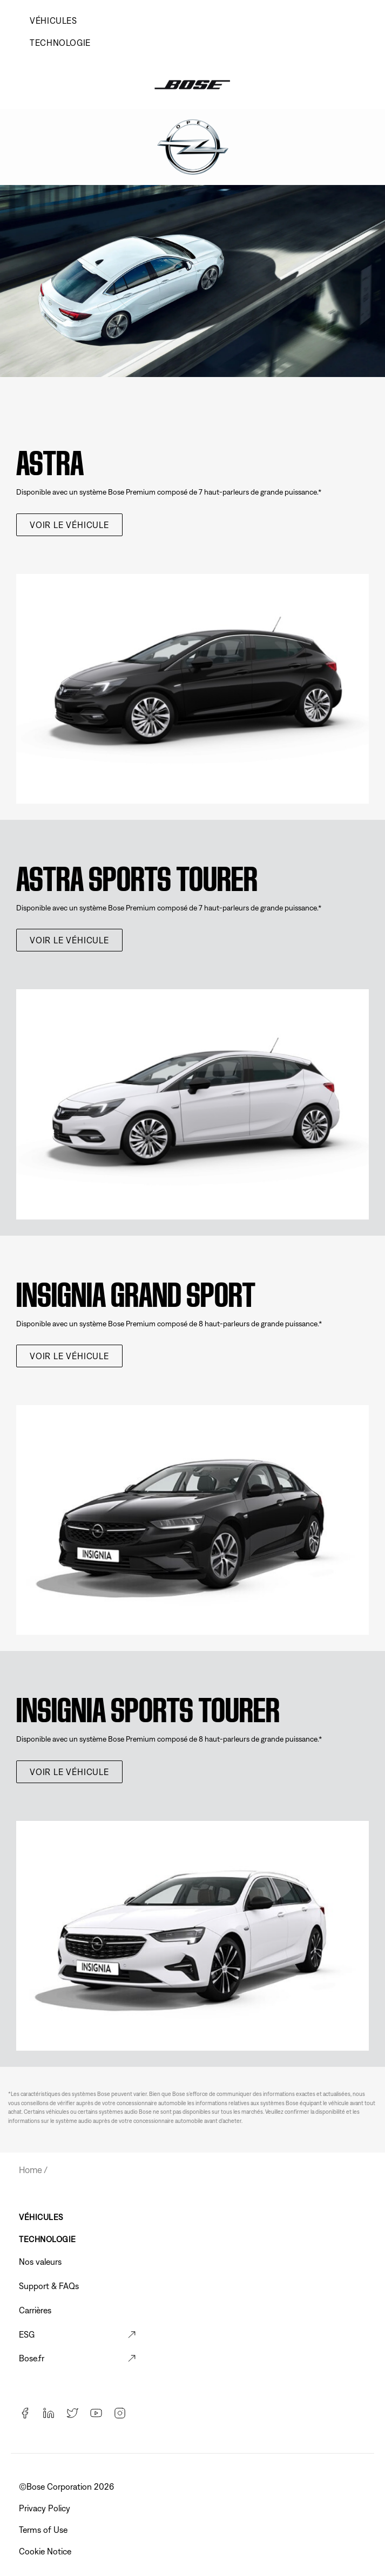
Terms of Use (44, 2529)
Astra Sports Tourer (137, 874)
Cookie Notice (46, 2551)
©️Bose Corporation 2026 (67, 2486)
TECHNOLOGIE (60, 42)
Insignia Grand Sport (135, 1290)
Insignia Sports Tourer (148, 1706)
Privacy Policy (45, 2508)
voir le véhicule (69, 525)
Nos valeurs (40, 2261)
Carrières (35, 2310)
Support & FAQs (49, 2286)
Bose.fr (31, 2358)
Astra (50, 458)
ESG (27, 2334)
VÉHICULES (53, 20)
